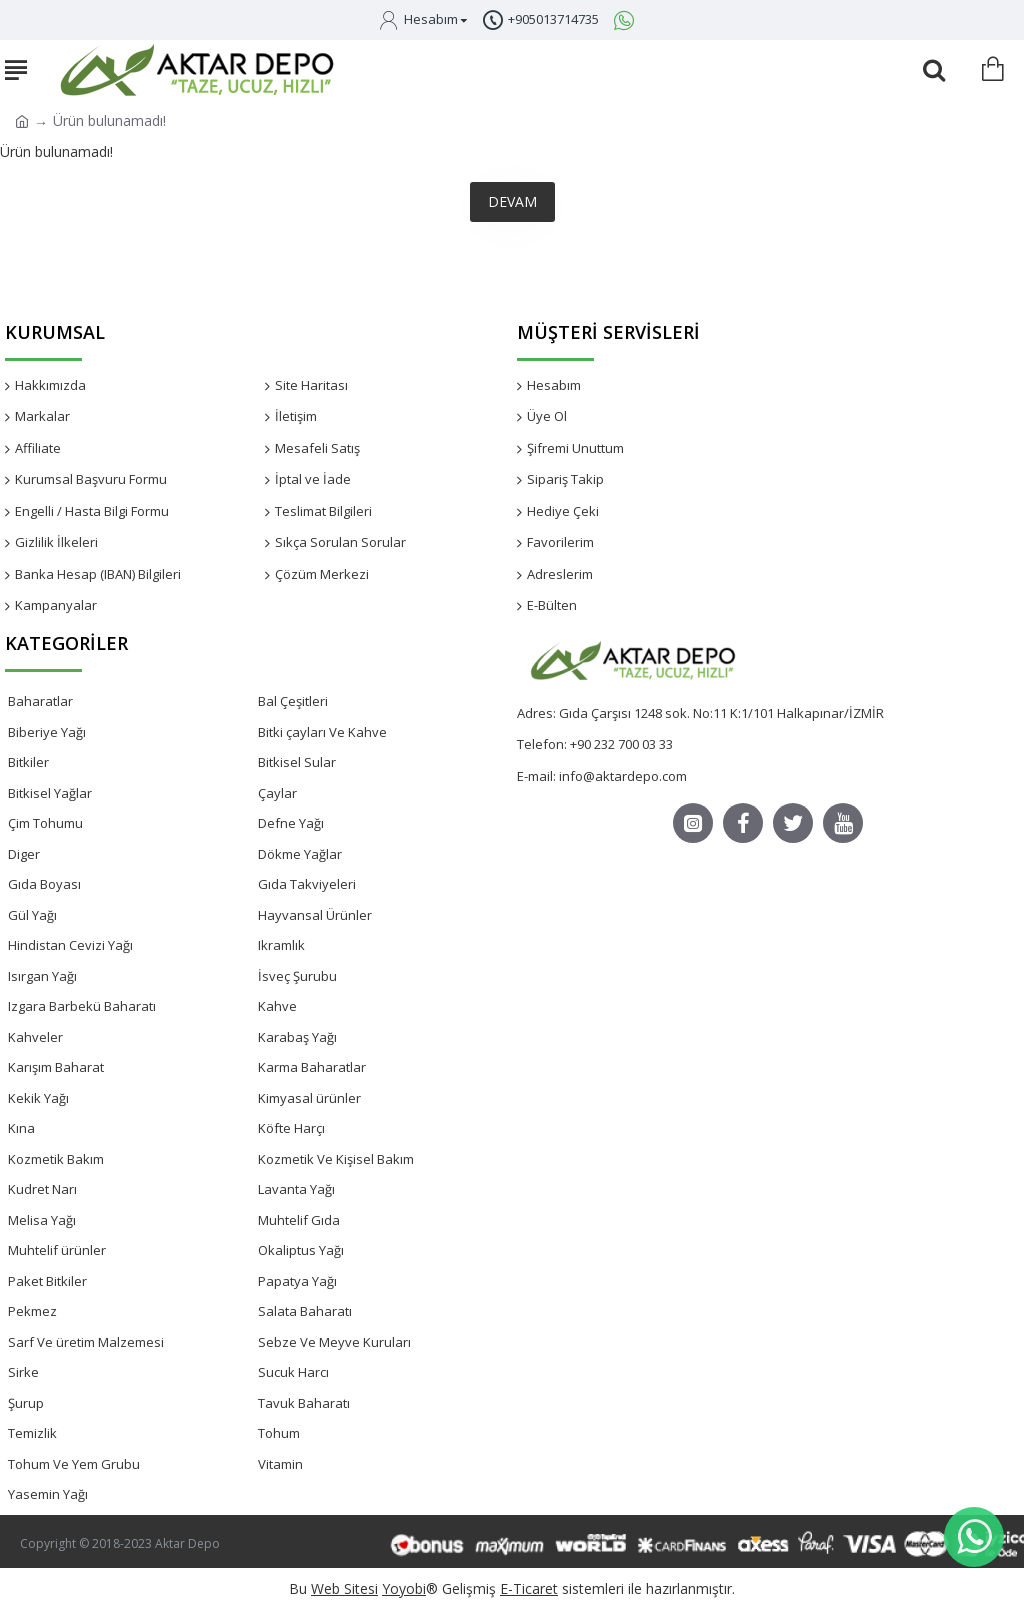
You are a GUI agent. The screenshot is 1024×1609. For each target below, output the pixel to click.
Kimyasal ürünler (309, 1098)
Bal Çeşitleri (293, 701)
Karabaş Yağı (297, 1037)
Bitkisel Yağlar (50, 793)
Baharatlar (40, 701)
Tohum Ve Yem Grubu (74, 1464)
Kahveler (35, 1037)
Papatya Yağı (297, 1281)
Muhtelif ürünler (57, 1250)
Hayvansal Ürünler (315, 915)
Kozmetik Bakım (56, 1159)
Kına (21, 1128)
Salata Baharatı (305, 1311)
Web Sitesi (344, 1588)
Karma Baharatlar (312, 1067)
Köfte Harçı (291, 1128)
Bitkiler (28, 762)
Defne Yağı (291, 823)
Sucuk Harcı (293, 1372)
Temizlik (32, 1433)
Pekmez (32, 1311)
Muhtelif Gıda (299, 1220)
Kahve (277, 1006)
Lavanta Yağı (296, 1189)
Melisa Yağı (42, 1220)
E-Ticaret (529, 1588)
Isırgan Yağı (42, 976)
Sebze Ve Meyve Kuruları (334, 1342)
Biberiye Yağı (47, 732)
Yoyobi (404, 1588)
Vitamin (280, 1464)
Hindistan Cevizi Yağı (70, 945)
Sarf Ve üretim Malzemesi (86, 1342)
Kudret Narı (42, 1189)
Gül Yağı (32, 915)
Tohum (279, 1433)
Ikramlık (281, 945)
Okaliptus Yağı (301, 1250)
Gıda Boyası (44, 884)
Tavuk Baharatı (304, 1403)
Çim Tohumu (45, 823)
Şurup (26, 1403)
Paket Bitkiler (47, 1281)
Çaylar (277, 793)
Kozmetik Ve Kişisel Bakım (336, 1159)
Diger (24, 854)
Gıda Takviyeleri (307, 884)
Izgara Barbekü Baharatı (82, 1006)
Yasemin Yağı (48, 1494)
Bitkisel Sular (297, 762)
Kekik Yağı (38, 1098)
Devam (512, 201)
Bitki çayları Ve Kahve (322, 732)
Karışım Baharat (56, 1067)
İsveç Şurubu (297, 976)
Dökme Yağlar (300, 854)
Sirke (23, 1372)
